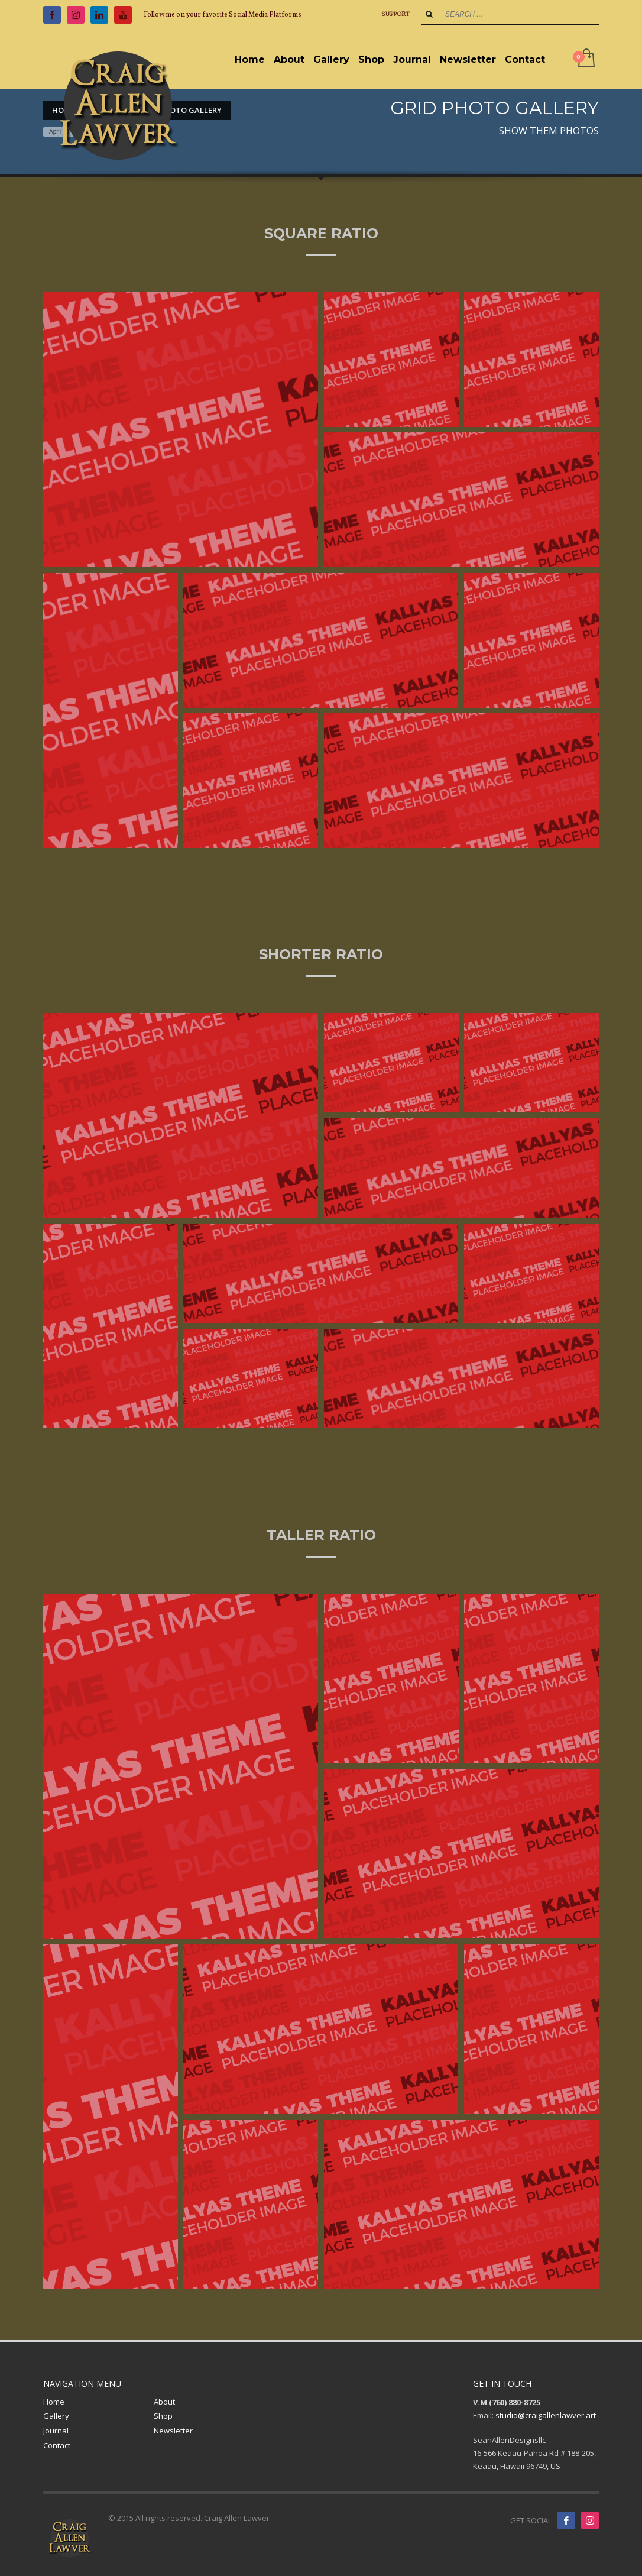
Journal (56, 2430)
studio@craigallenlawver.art (545, 2415)
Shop (163, 2415)
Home (53, 2401)
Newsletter (173, 2430)
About (164, 2401)
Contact (56, 2445)
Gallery (56, 2415)
